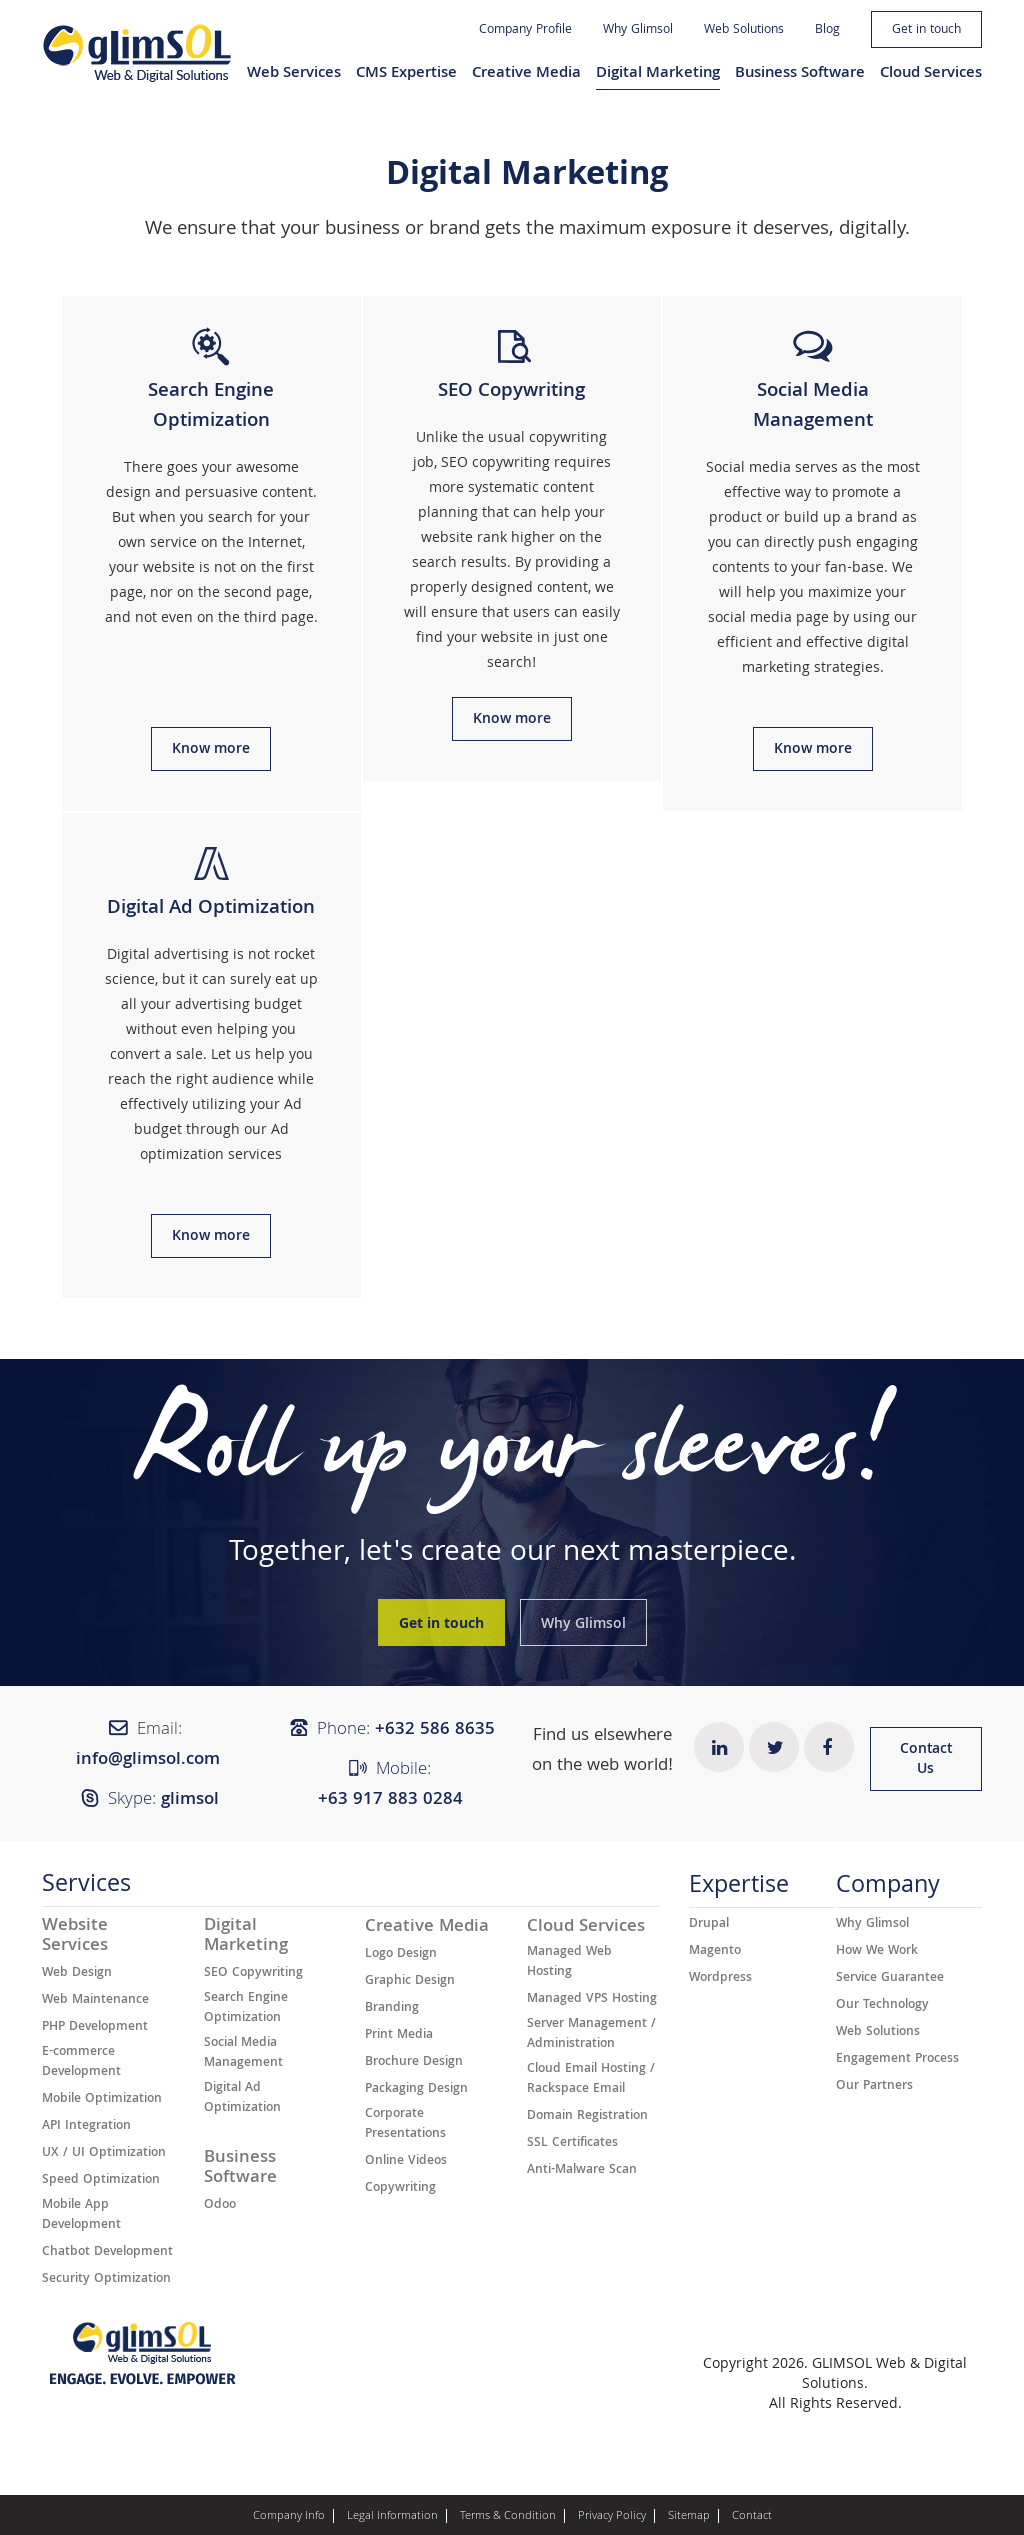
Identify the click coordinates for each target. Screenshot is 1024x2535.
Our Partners (874, 2087)
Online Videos (406, 2162)
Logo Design (401, 1955)
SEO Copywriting (253, 1974)
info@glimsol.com (148, 1760)
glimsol (190, 1800)
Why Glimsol (638, 30)
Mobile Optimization (102, 2100)
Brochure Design (414, 2063)
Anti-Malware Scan (582, 2171)
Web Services (294, 74)
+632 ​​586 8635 (435, 1730)
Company (888, 1889)
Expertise (739, 1889)
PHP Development (95, 2028)
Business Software (800, 74)
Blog (827, 30)
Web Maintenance (95, 2001)
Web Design (77, 1974)
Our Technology (882, 2006)
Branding (392, 2009)
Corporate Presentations (405, 2125)
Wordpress (720, 1979)
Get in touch (926, 30)
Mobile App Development (81, 2216)
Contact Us (926, 1760)
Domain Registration (587, 2117)
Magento (715, 1952)
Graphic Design (410, 1982)
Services (86, 1888)
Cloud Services (931, 74)
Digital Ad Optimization (242, 2099)
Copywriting (400, 2189)
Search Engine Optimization (246, 2009)
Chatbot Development (107, 2253)
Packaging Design (416, 2090)
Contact (752, 2517)
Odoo (220, 2206)
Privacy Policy (612, 2517)
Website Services (75, 1937)
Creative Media (526, 74)
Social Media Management (243, 2054)
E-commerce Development (81, 2063)
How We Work (877, 1952)
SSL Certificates (572, 2144)
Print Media (399, 2036)
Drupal (709, 1925)
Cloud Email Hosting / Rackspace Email (591, 2080)
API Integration (86, 2127)
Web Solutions (744, 30)
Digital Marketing (658, 74)
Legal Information (392, 2517)
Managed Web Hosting (569, 1963)
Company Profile (525, 30)
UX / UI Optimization (104, 2154)
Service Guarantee (890, 1979)
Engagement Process (897, 2060)
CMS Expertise (406, 74)
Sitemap (689, 2517)
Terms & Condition (508, 2517)
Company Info (289, 2517)
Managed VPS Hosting (592, 2000)
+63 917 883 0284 (390, 1800)
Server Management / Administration (591, 2035)
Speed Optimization (101, 2181)
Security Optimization (106, 2280)
